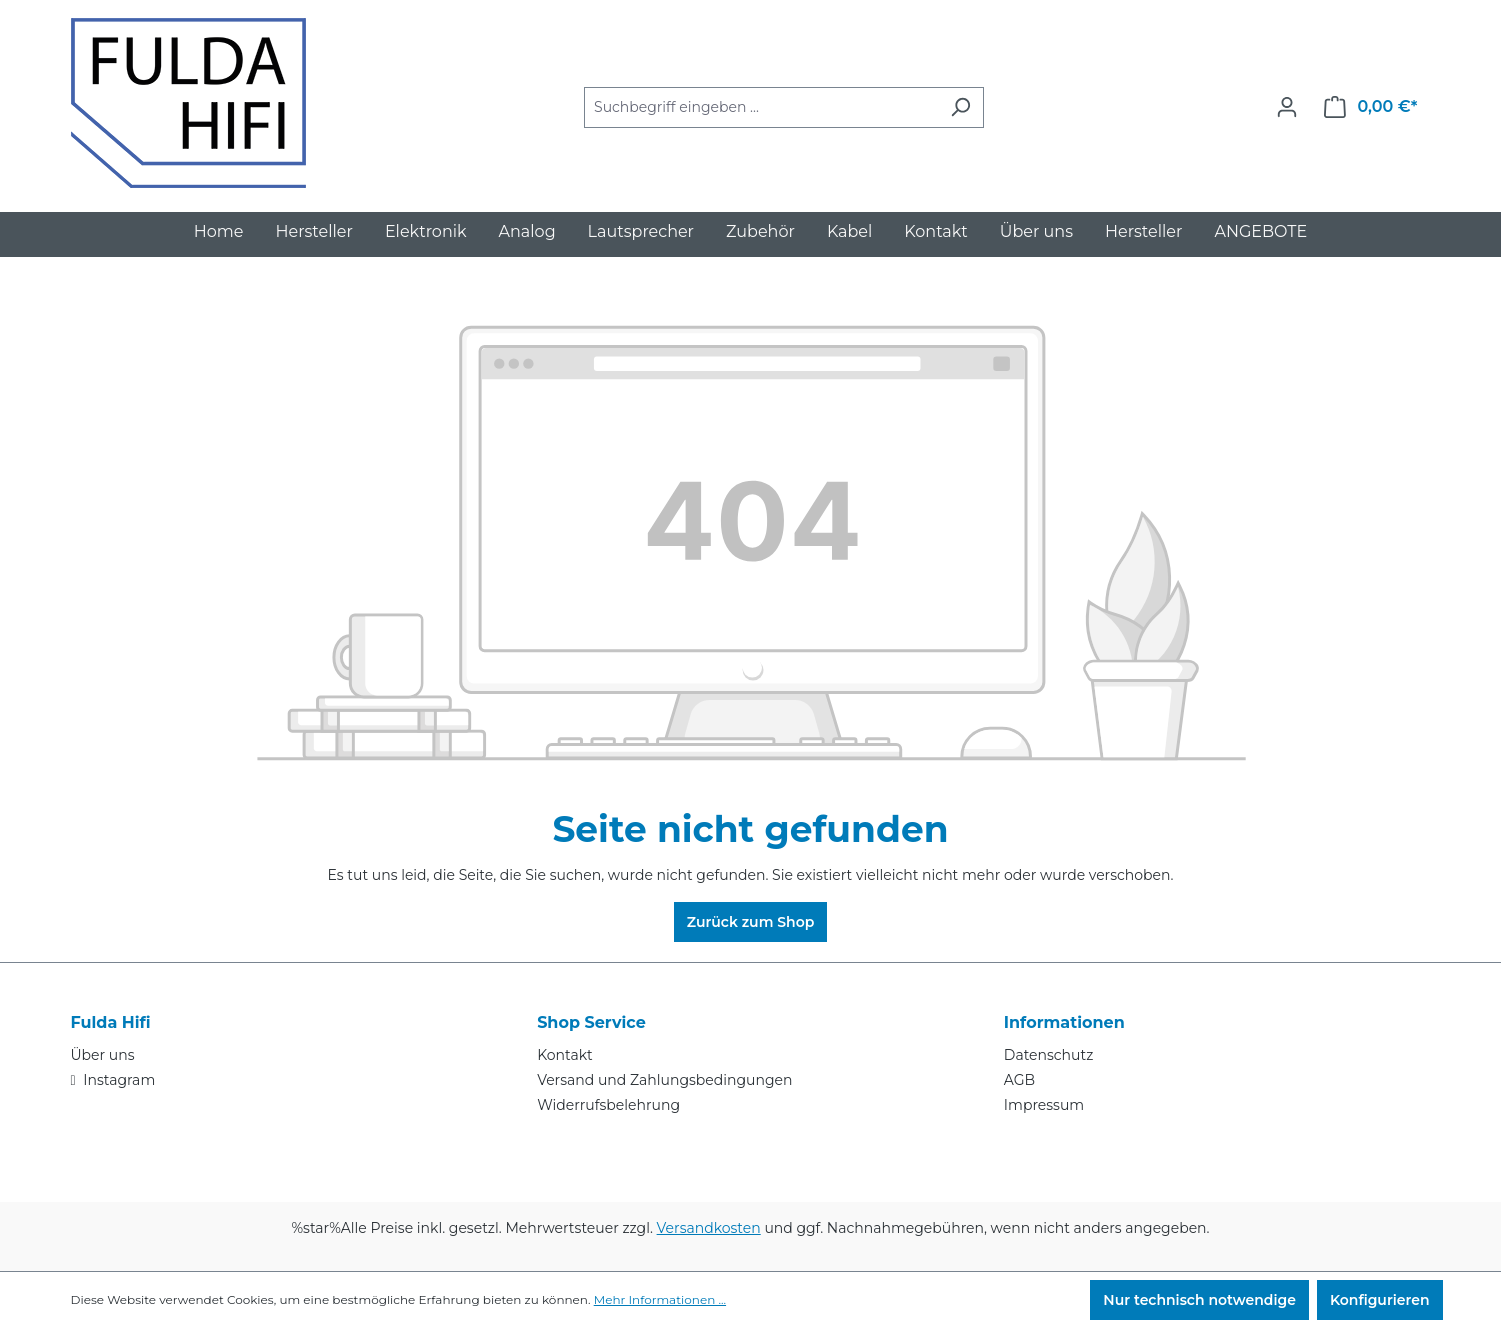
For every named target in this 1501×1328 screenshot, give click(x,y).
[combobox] (761, 107)
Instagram (118, 1080)
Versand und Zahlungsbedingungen (664, 1080)
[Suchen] (960, 107)
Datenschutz (1048, 1055)
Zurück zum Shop (751, 922)
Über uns (103, 1055)
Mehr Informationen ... (660, 1299)
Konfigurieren (1380, 1300)
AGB (1019, 1080)
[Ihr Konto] (1287, 107)
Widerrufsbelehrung (608, 1105)
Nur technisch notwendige (1199, 1300)
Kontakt (565, 1055)
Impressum (1044, 1105)
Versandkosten (709, 1228)
